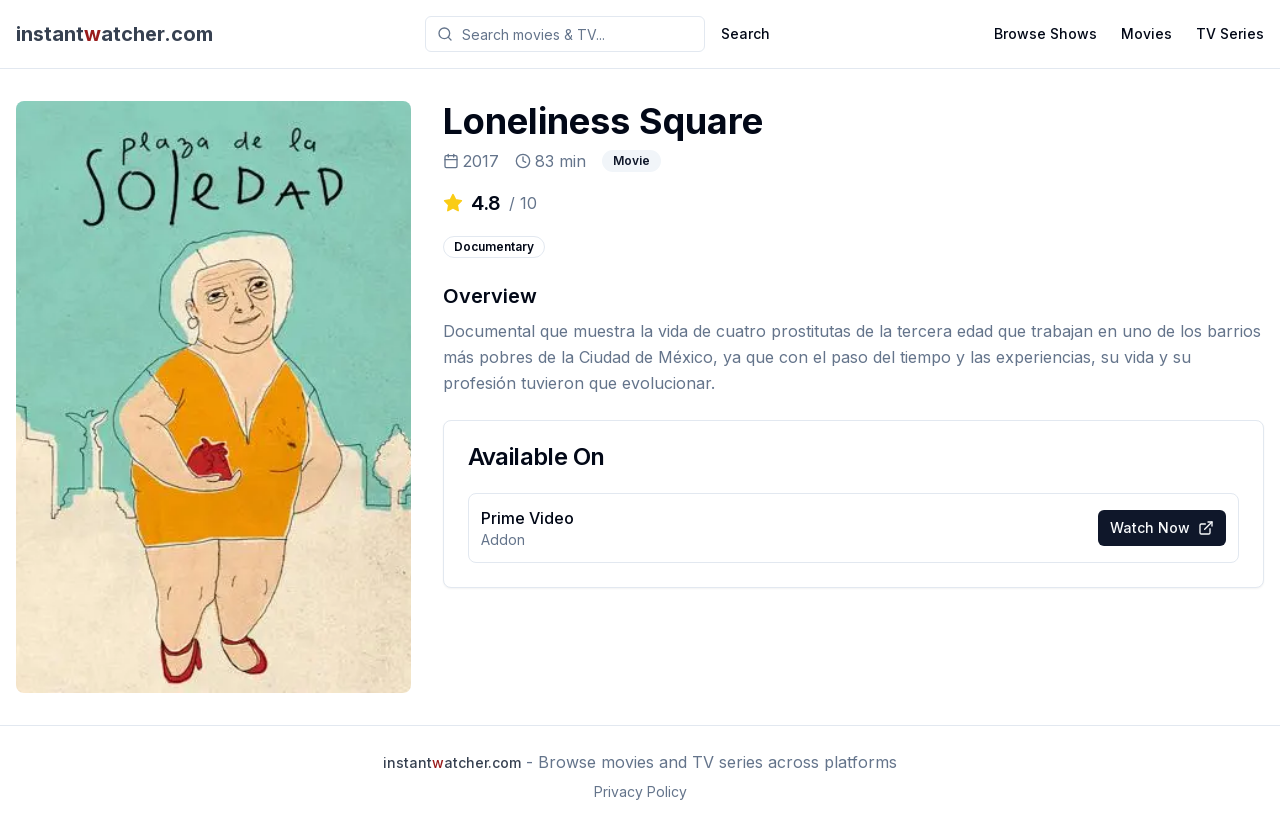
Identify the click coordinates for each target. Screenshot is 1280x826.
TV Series (1230, 33)
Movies (1146, 33)
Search (745, 33)
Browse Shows (1045, 33)
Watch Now (1162, 527)
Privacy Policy (640, 791)
